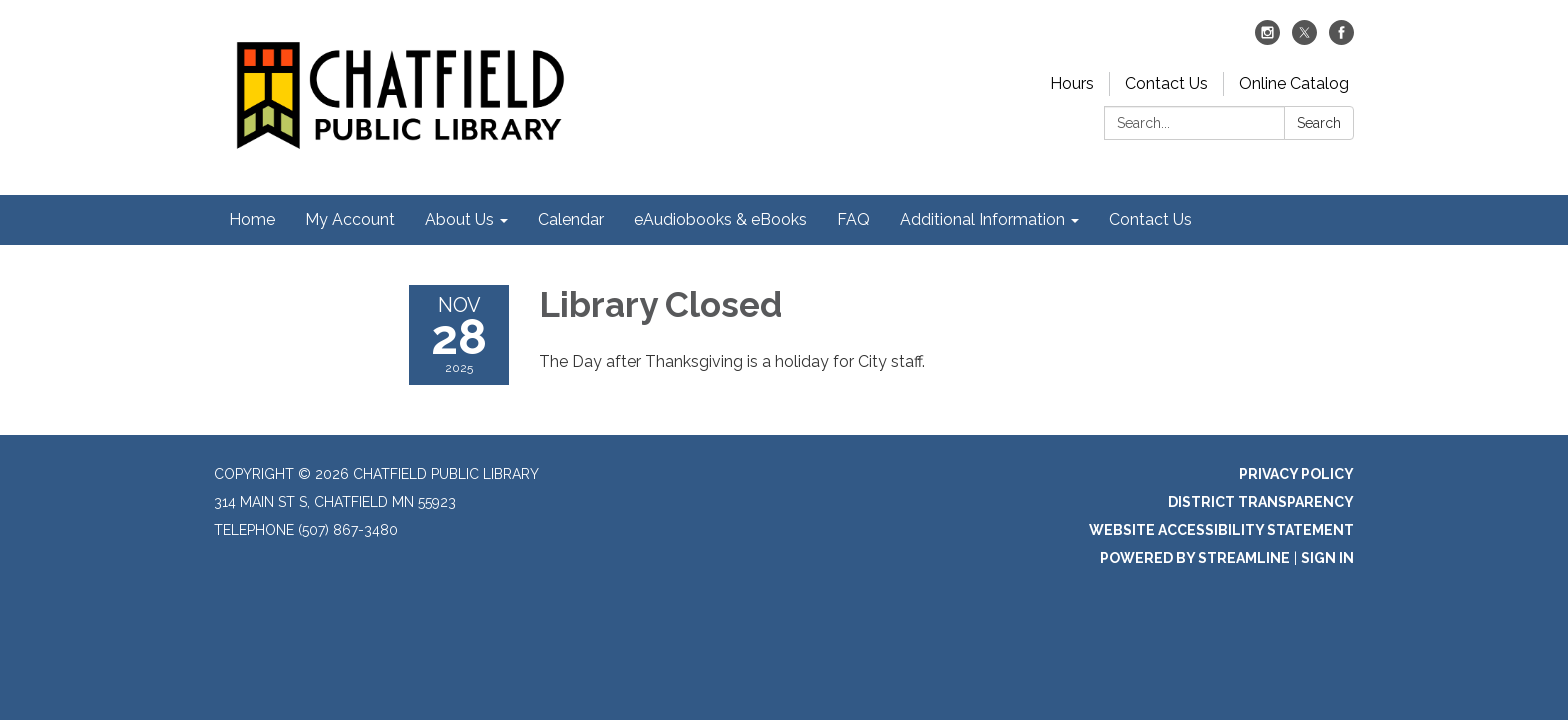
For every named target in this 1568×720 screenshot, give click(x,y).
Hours (1072, 83)
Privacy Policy (1296, 474)
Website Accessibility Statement (1221, 530)
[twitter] (1304, 39)
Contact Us (1166, 83)
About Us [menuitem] (459, 219)
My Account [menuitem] (350, 219)
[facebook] (1341, 39)
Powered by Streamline (1195, 558)
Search (1319, 123)
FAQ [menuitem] (853, 219)
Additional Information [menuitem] (982, 219)
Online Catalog (1294, 83)
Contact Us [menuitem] (1150, 219)
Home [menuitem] (252, 219)
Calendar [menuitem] (571, 219)
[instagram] (1267, 39)
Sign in (1327, 558)
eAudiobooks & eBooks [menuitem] (720, 219)
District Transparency (1261, 502)
